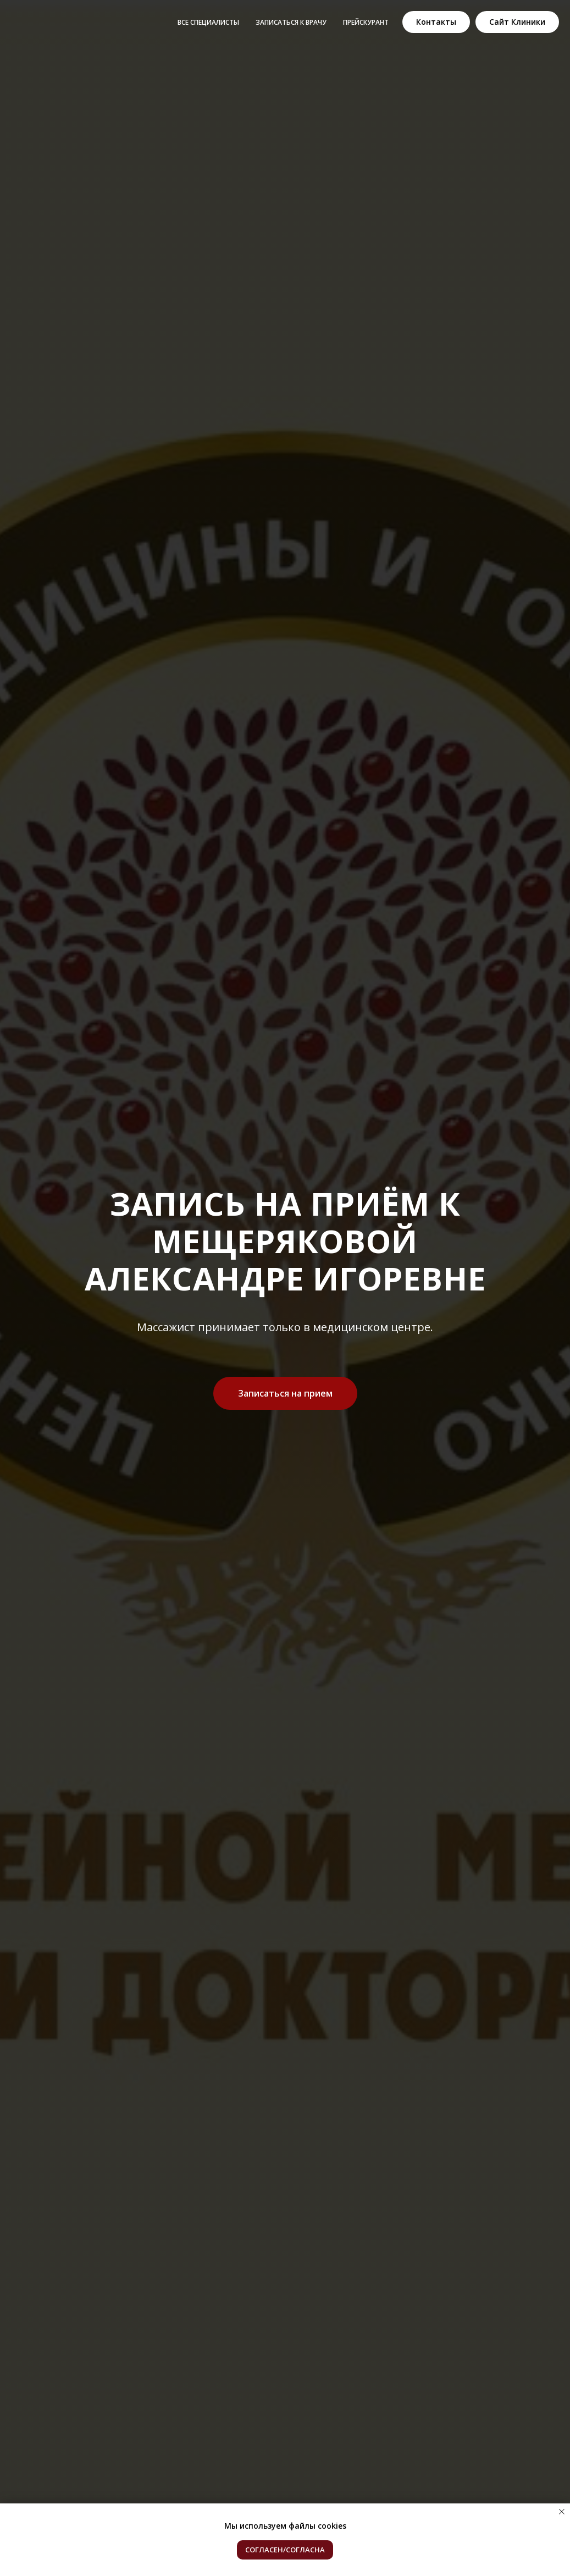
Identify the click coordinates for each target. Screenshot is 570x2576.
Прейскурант (366, 22)
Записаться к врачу (291, 22)
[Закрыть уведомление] (561, 2511)
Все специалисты (208, 22)
